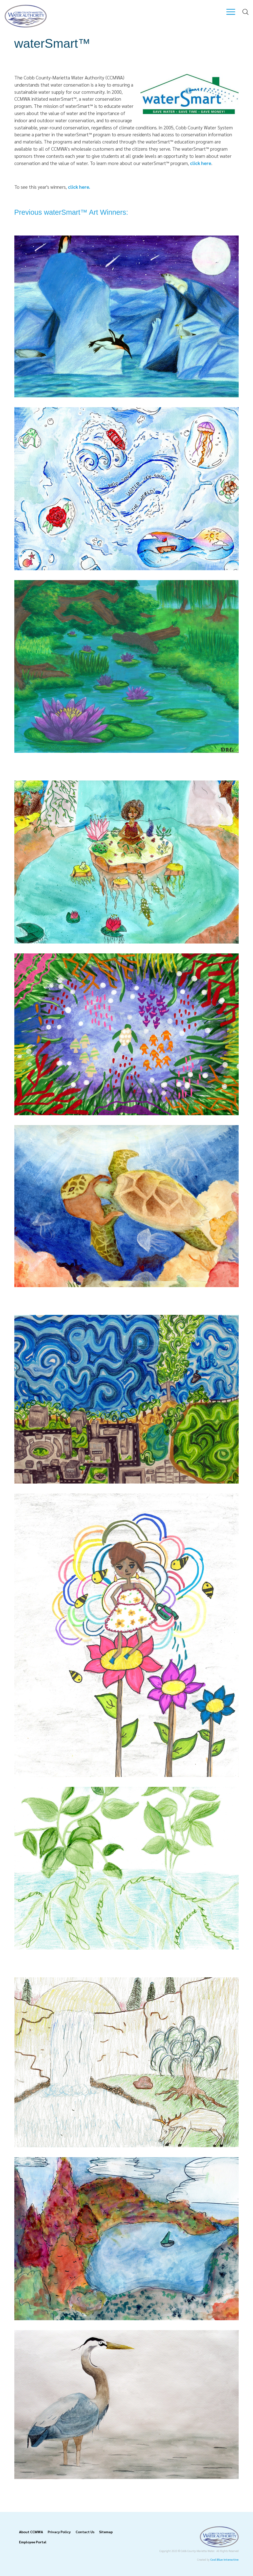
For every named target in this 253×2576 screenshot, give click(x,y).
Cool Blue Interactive (224, 2559)
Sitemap (106, 2531)
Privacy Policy (59, 2531)
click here (200, 163)
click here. (79, 187)
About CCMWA (31, 2531)
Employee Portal (32, 2542)
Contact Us (85, 2531)
